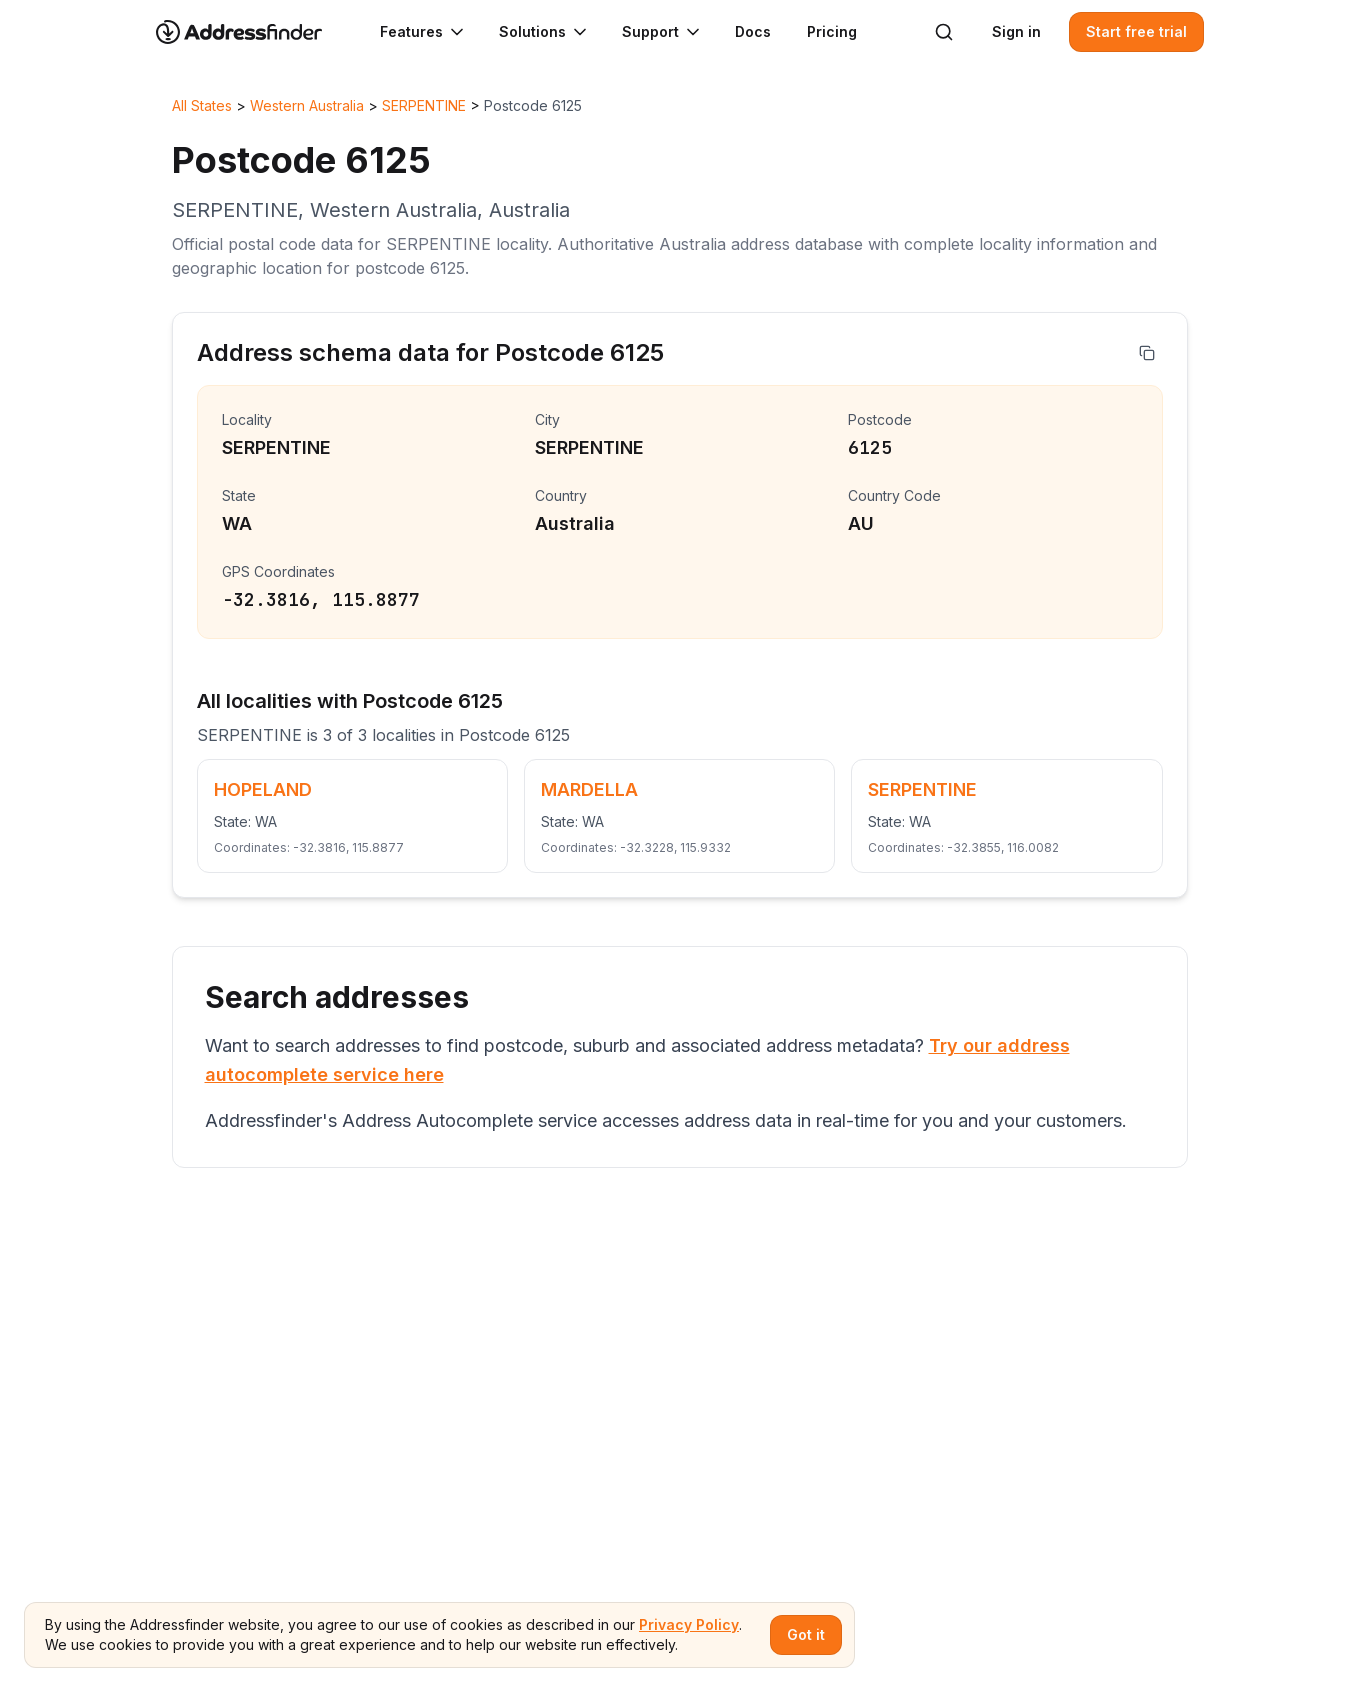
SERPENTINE (424, 105)
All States (202, 105)
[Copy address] (1147, 353)
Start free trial (1136, 31)
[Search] (944, 32)
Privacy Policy (689, 1624)
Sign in (1016, 31)
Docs (753, 31)
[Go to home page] (252, 32)
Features (423, 32)
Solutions (544, 32)
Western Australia (307, 105)
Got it (806, 1634)
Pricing (832, 31)
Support (662, 32)
